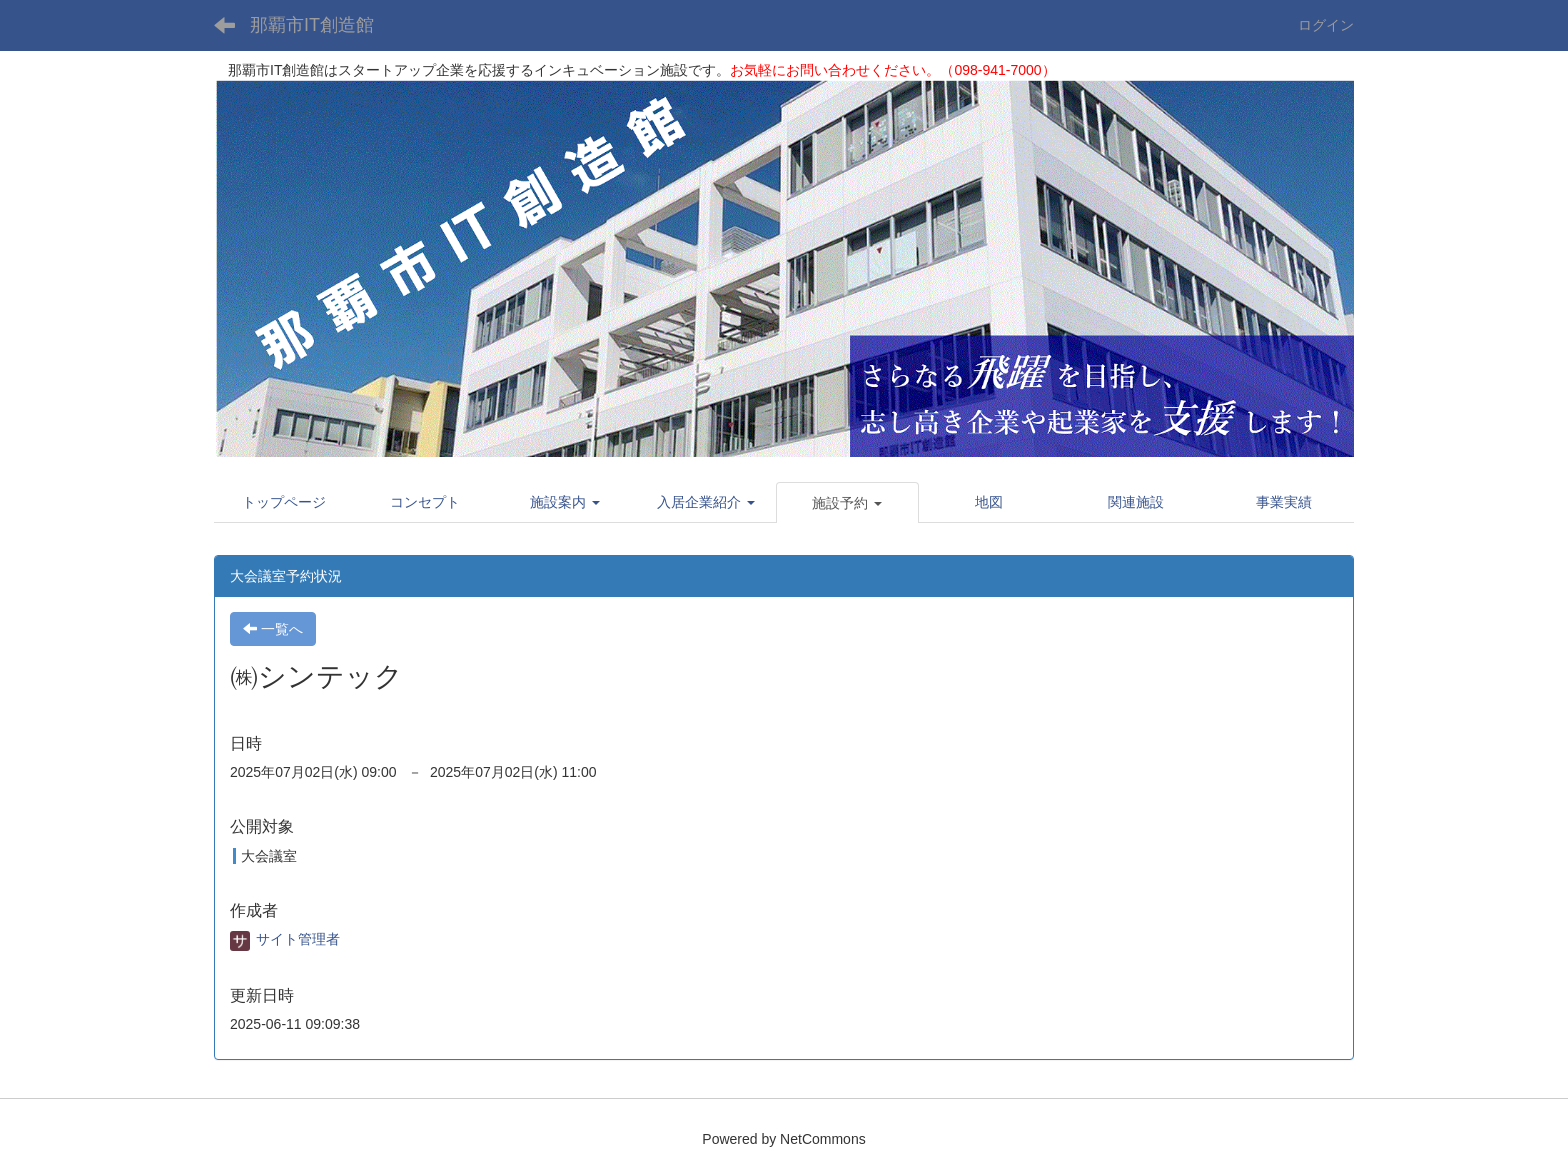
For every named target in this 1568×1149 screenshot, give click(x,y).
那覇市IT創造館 (312, 25)
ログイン (1326, 25)
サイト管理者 (285, 939)
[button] (565, 502)
